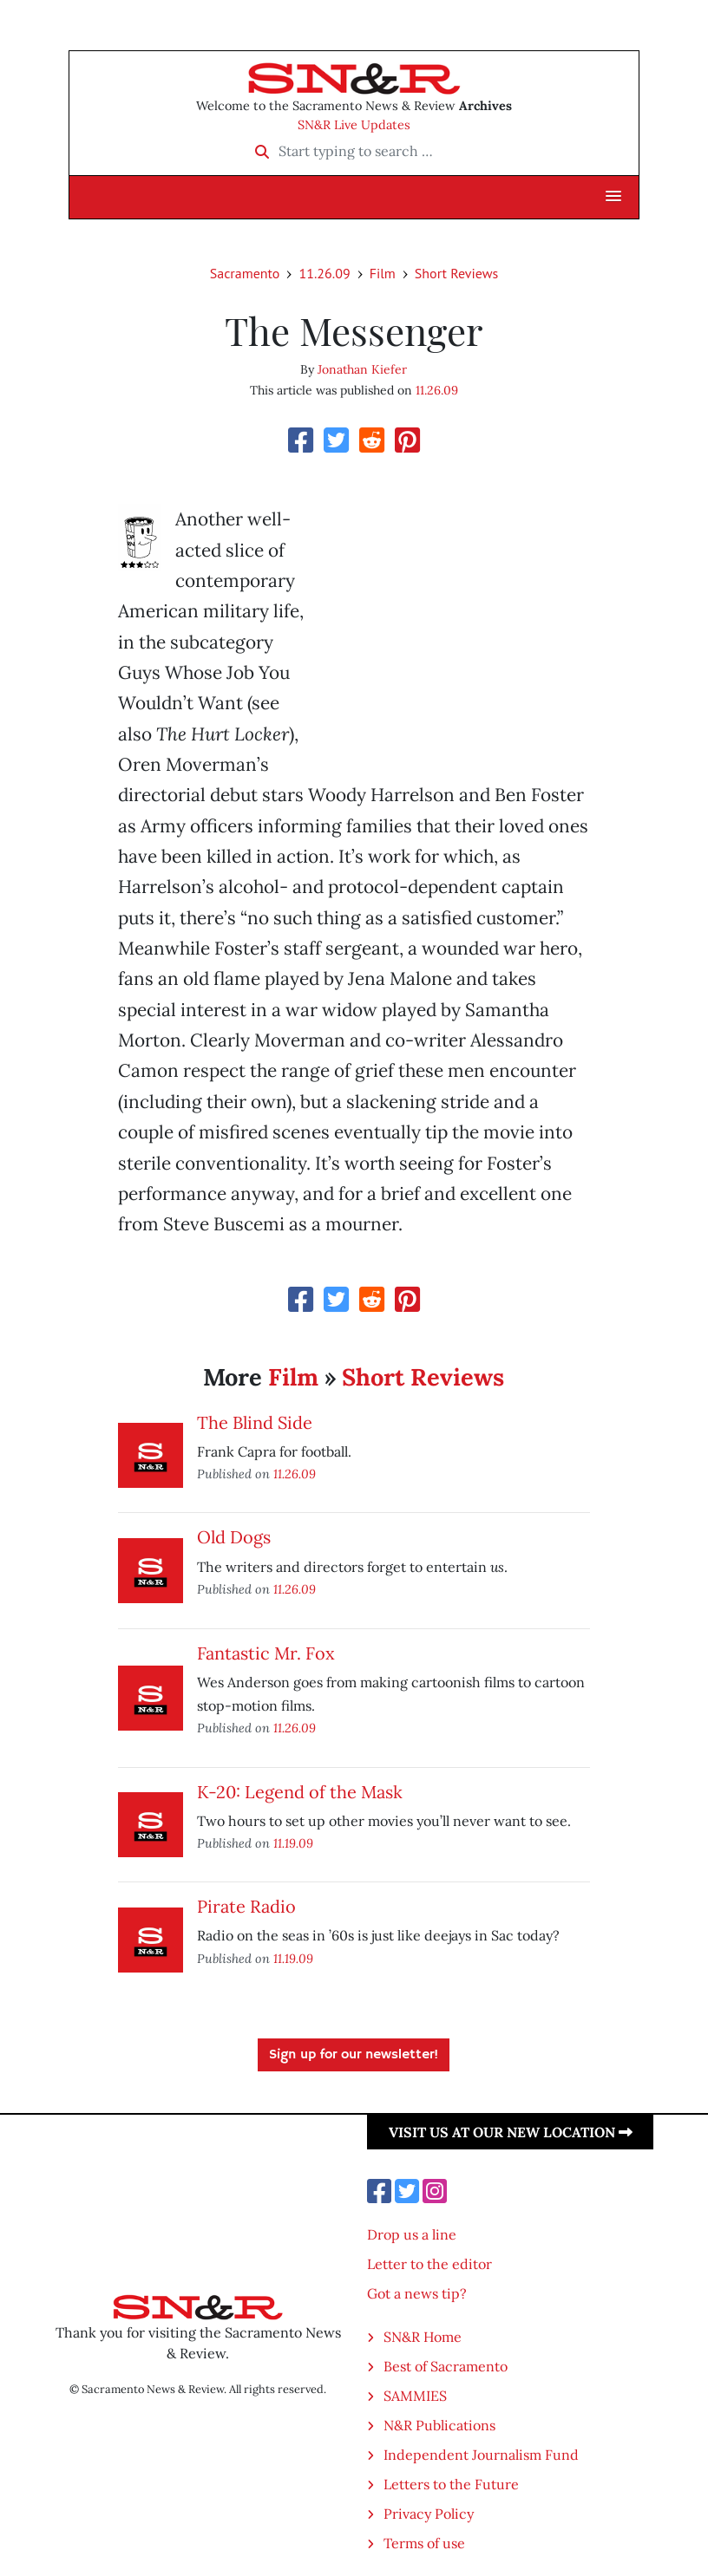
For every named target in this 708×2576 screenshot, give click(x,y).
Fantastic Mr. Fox (266, 1653)
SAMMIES (415, 2395)
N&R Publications (439, 2425)
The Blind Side (254, 1422)
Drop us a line (411, 2234)
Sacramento (245, 273)
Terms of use (424, 2543)
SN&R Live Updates (354, 125)
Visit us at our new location (511, 2132)
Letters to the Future (451, 2484)
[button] (613, 197)
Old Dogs (234, 1537)
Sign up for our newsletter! (353, 2055)
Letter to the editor (429, 2264)
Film (383, 273)
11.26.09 (324, 273)
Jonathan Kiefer (362, 369)
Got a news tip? (417, 2293)
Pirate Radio (246, 1906)
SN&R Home (423, 2336)
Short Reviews (456, 273)
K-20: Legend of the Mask (300, 1792)
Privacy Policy (429, 2513)
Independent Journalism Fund (481, 2454)
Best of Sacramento (446, 2366)
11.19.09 (293, 1843)
